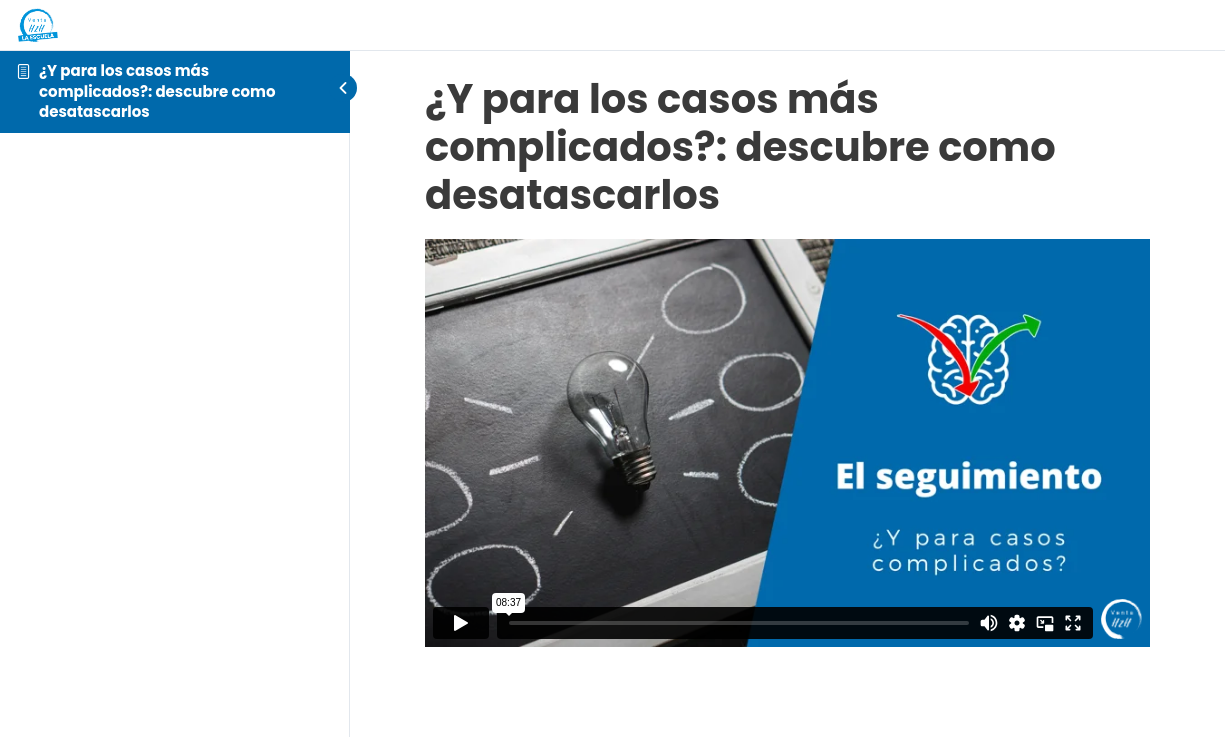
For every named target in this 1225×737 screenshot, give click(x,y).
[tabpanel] (787, 443)
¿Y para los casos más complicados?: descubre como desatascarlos (157, 91)
